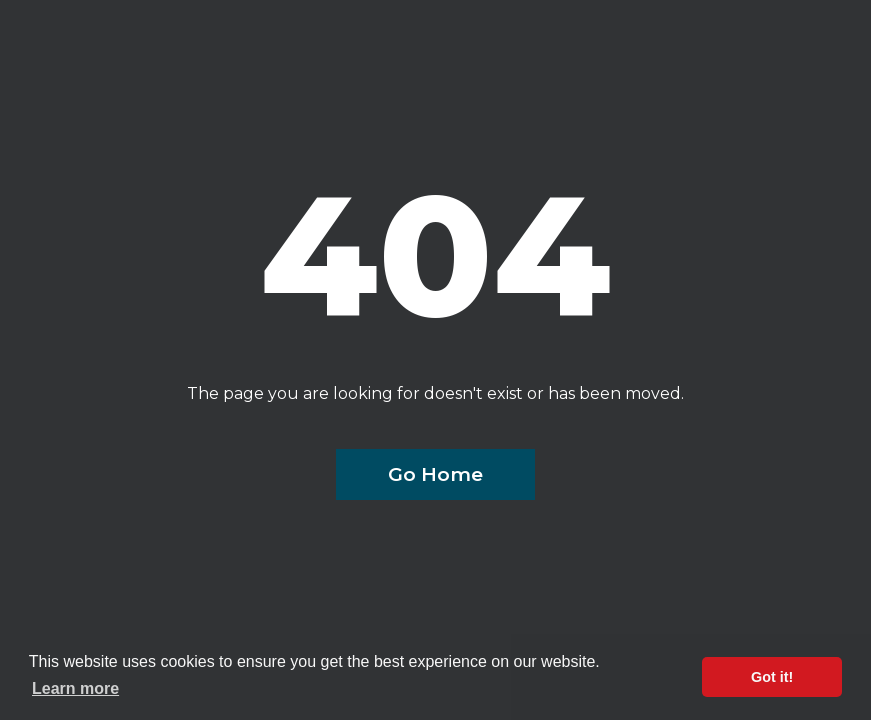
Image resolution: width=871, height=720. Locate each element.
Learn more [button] (75, 688)
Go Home (435, 474)
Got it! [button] (772, 677)
